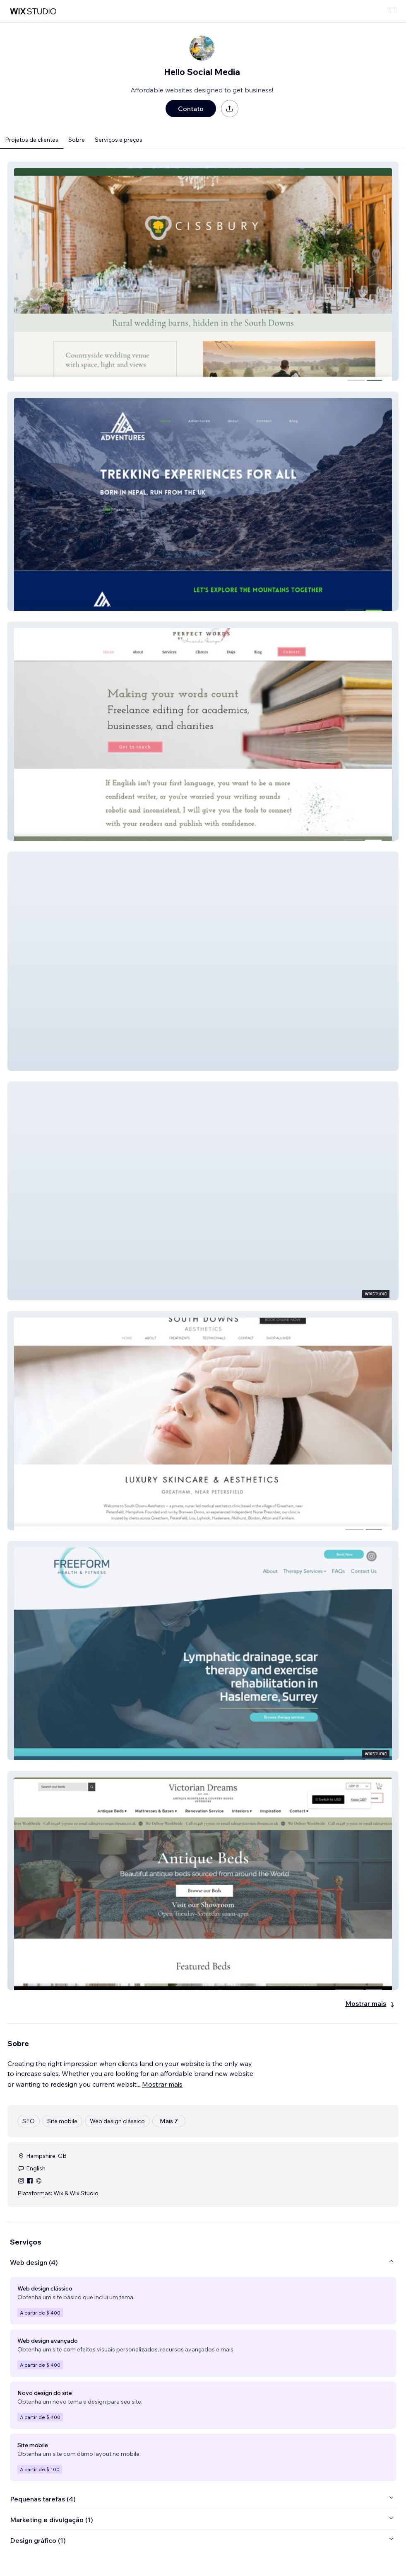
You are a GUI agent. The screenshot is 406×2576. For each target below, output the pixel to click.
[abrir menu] (392, 11)
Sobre (76, 139)
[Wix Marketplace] (33, 11)
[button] (203, 271)
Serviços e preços (118, 139)
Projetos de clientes (31, 139)
